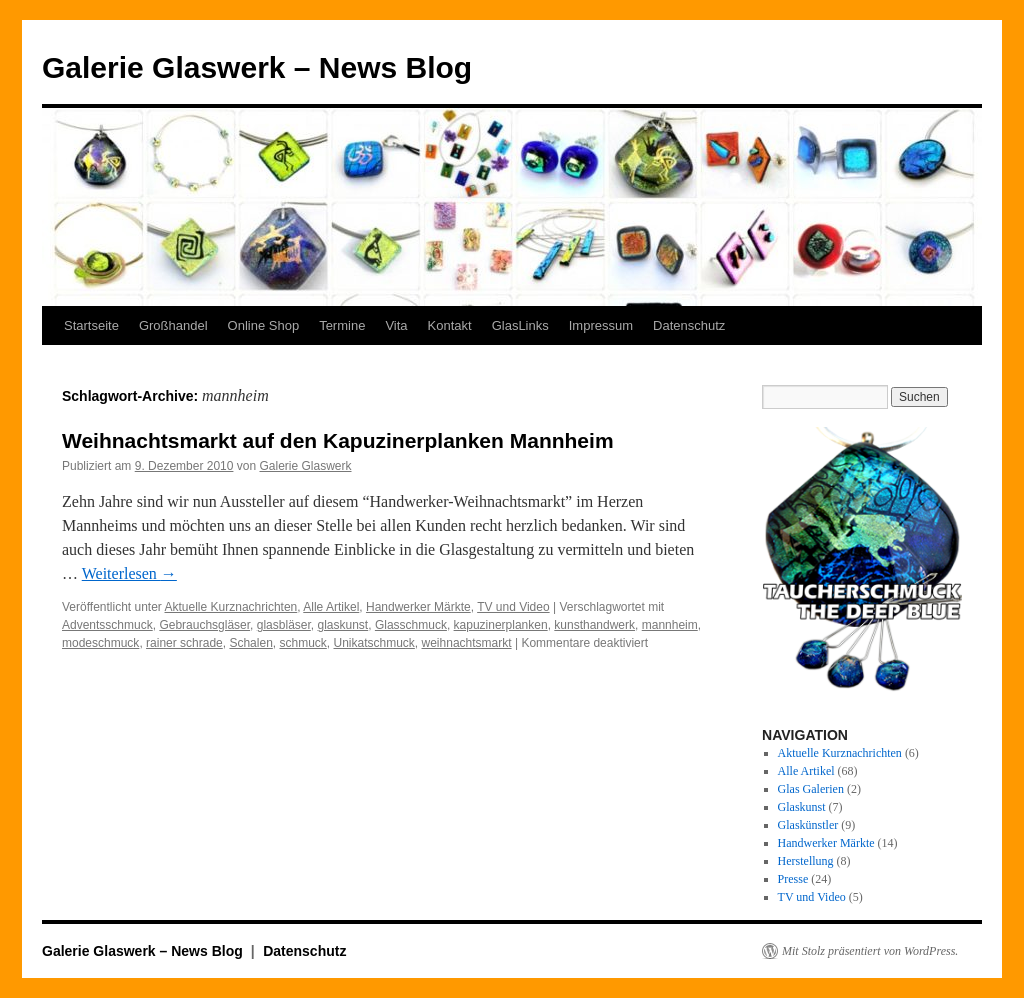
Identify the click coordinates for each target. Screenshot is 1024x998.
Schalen (250, 643)
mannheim (670, 625)
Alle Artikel (331, 607)
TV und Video (513, 607)
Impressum (601, 325)
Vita (396, 325)
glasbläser (284, 625)
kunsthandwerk (594, 625)
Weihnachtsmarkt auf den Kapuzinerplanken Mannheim (338, 440)
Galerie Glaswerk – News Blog (257, 67)
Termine (342, 325)
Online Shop (264, 325)
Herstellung (806, 861)
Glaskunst (802, 807)
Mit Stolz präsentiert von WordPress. (870, 951)
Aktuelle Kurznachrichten (231, 607)
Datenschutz (689, 325)
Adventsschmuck (107, 625)
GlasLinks (520, 325)
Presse (793, 879)
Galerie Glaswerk (305, 466)
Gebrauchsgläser (204, 625)
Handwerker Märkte (418, 607)
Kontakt (450, 325)
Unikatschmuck (374, 643)
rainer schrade (184, 643)
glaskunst (343, 625)
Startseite (91, 325)
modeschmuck (100, 643)
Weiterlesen (129, 573)
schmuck (302, 643)
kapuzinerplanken (501, 625)
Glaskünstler (808, 825)
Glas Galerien (811, 789)
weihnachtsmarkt (467, 643)
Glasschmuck (411, 625)
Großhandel (173, 325)
